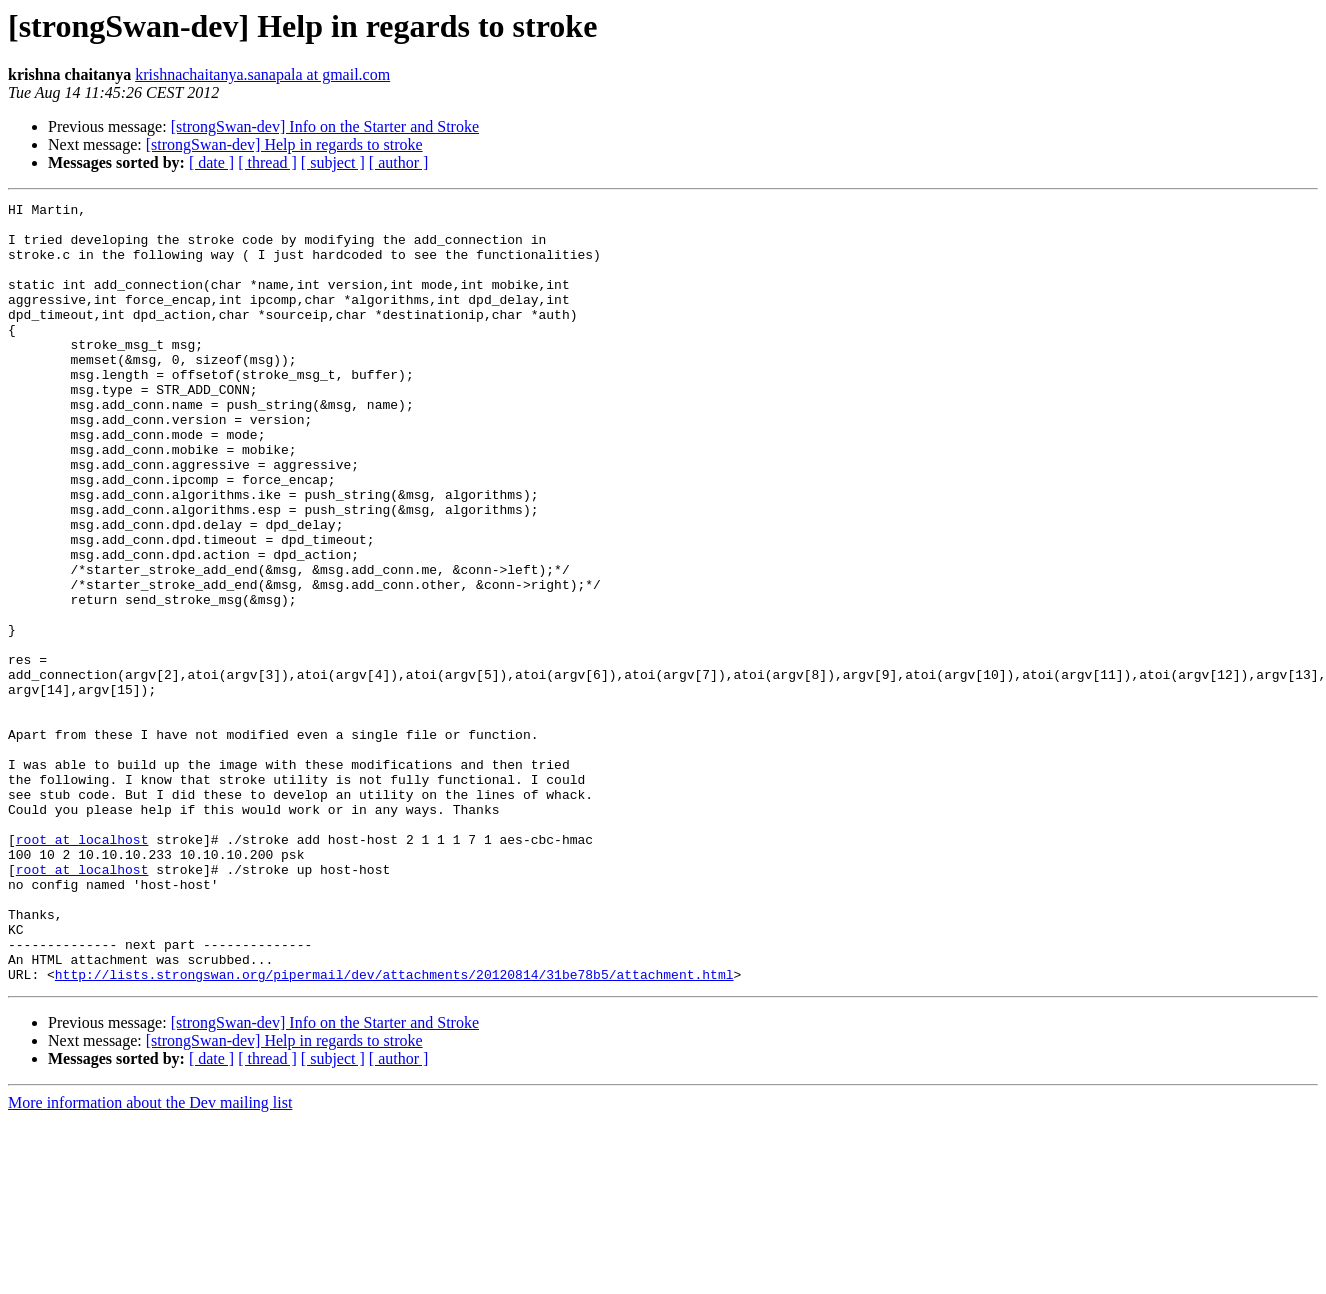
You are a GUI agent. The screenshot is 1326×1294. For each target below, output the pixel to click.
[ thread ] (267, 162)
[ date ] (211, 162)
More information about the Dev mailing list (150, 1258)
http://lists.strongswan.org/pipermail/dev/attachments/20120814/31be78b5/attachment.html (394, 1130)
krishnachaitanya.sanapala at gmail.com (262, 74)
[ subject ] (333, 162)
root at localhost (82, 968)
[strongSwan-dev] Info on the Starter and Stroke (325, 126)
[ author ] (399, 162)
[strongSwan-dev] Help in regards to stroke (284, 144)
